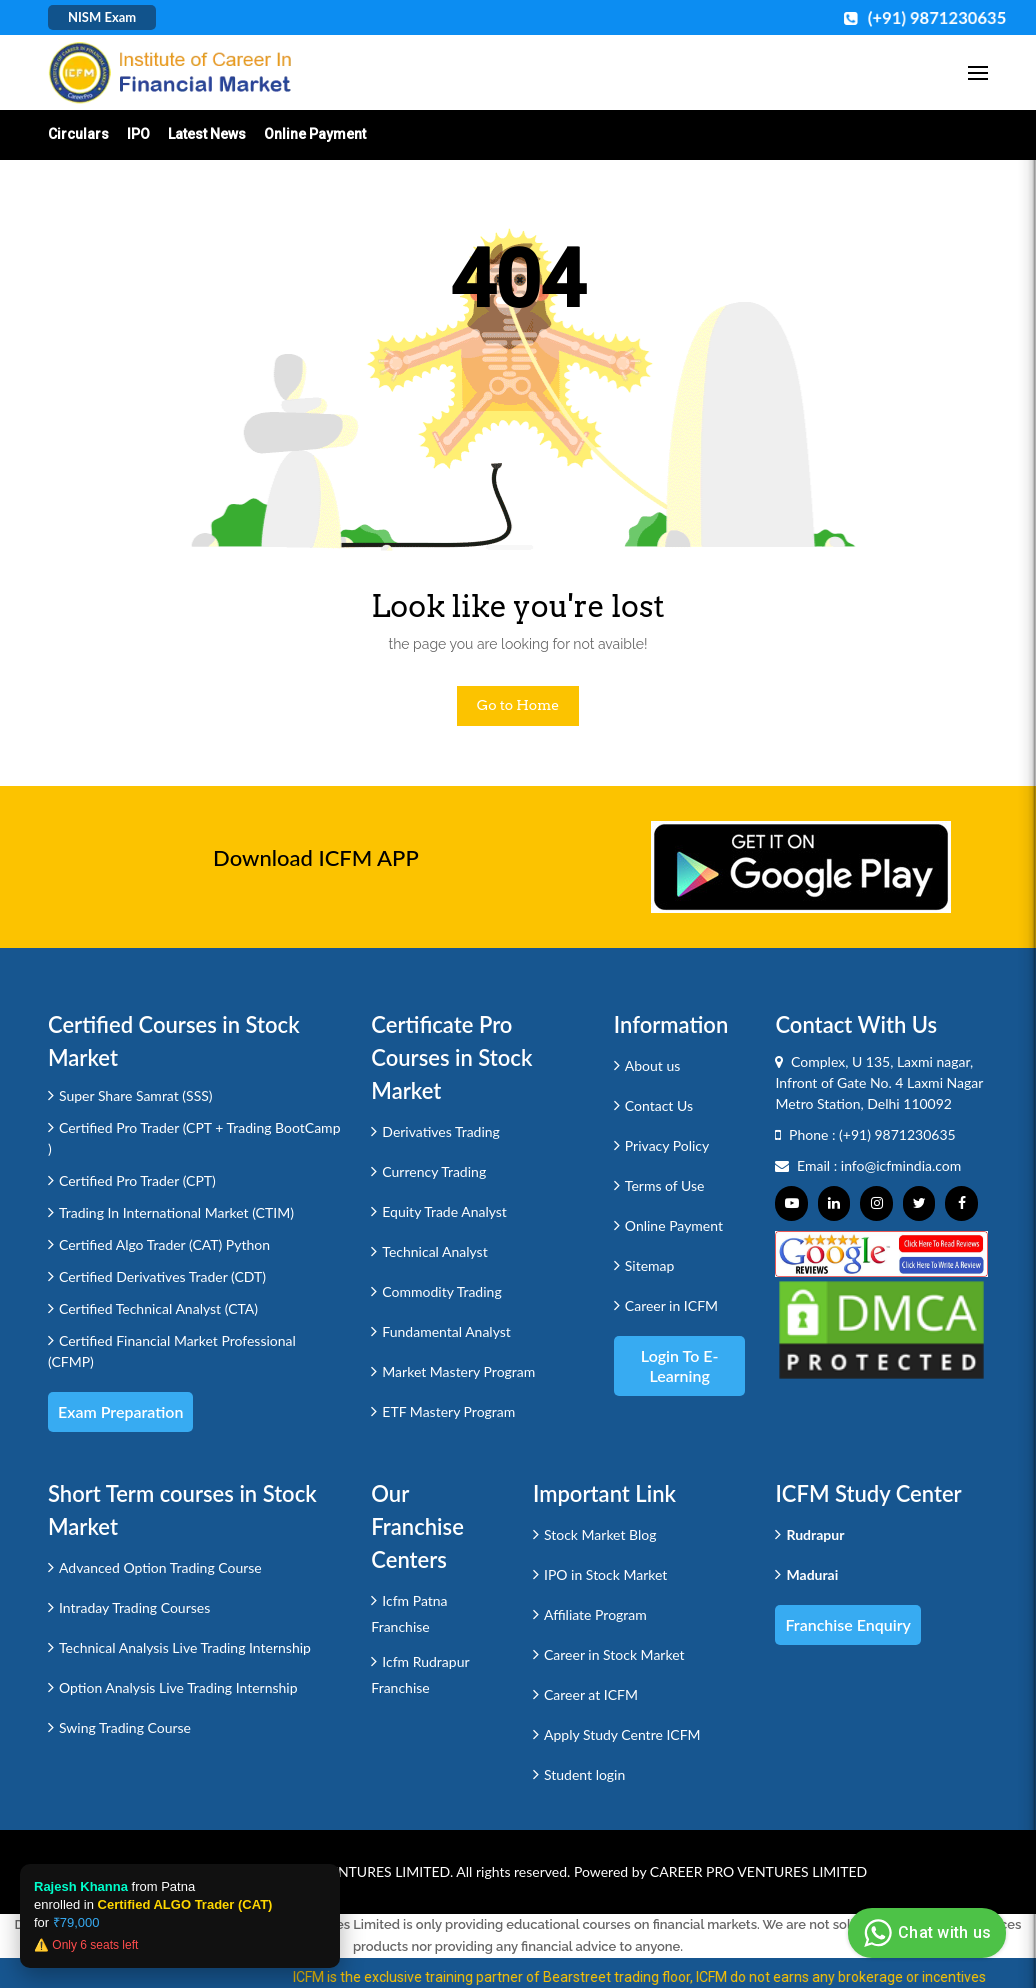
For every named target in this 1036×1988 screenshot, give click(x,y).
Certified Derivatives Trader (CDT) (162, 1276)
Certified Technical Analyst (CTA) (158, 1308)
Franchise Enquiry (847, 1624)
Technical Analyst (434, 1251)
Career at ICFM (591, 1694)
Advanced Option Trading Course (160, 1567)
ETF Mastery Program (448, 1411)
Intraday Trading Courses (134, 1607)
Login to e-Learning (680, 1365)
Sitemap (650, 1265)
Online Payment (315, 134)
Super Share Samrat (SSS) (136, 1095)
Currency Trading (434, 1171)
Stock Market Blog (600, 1534)
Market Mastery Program (458, 1371)
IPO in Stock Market (605, 1574)
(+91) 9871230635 (897, 1134)
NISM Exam (102, 17)
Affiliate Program (595, 1614)
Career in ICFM (671, 1305)
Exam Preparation (120, 1411)
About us (653, 1065)
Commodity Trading (441, 1291)
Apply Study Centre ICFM (622, 1734)
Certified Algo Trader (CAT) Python (164, 1244)
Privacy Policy (667, 1145)
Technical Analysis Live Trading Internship (185, 1647)
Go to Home (518, 705)
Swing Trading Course (125, 1727)
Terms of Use (665, 1185)
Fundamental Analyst (446, 1331)
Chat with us (924, 1933)
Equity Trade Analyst (444, 1211)
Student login (584, 1774)
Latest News (207, 134)
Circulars (78, 134)
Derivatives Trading (441, 1131)
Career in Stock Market (614, 1654)
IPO (138, 134)
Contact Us (659, 1105)
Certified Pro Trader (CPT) (137, 1180)
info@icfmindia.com (901, 1165)
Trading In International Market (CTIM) (176, 1212)
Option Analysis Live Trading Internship (178, 1687)
